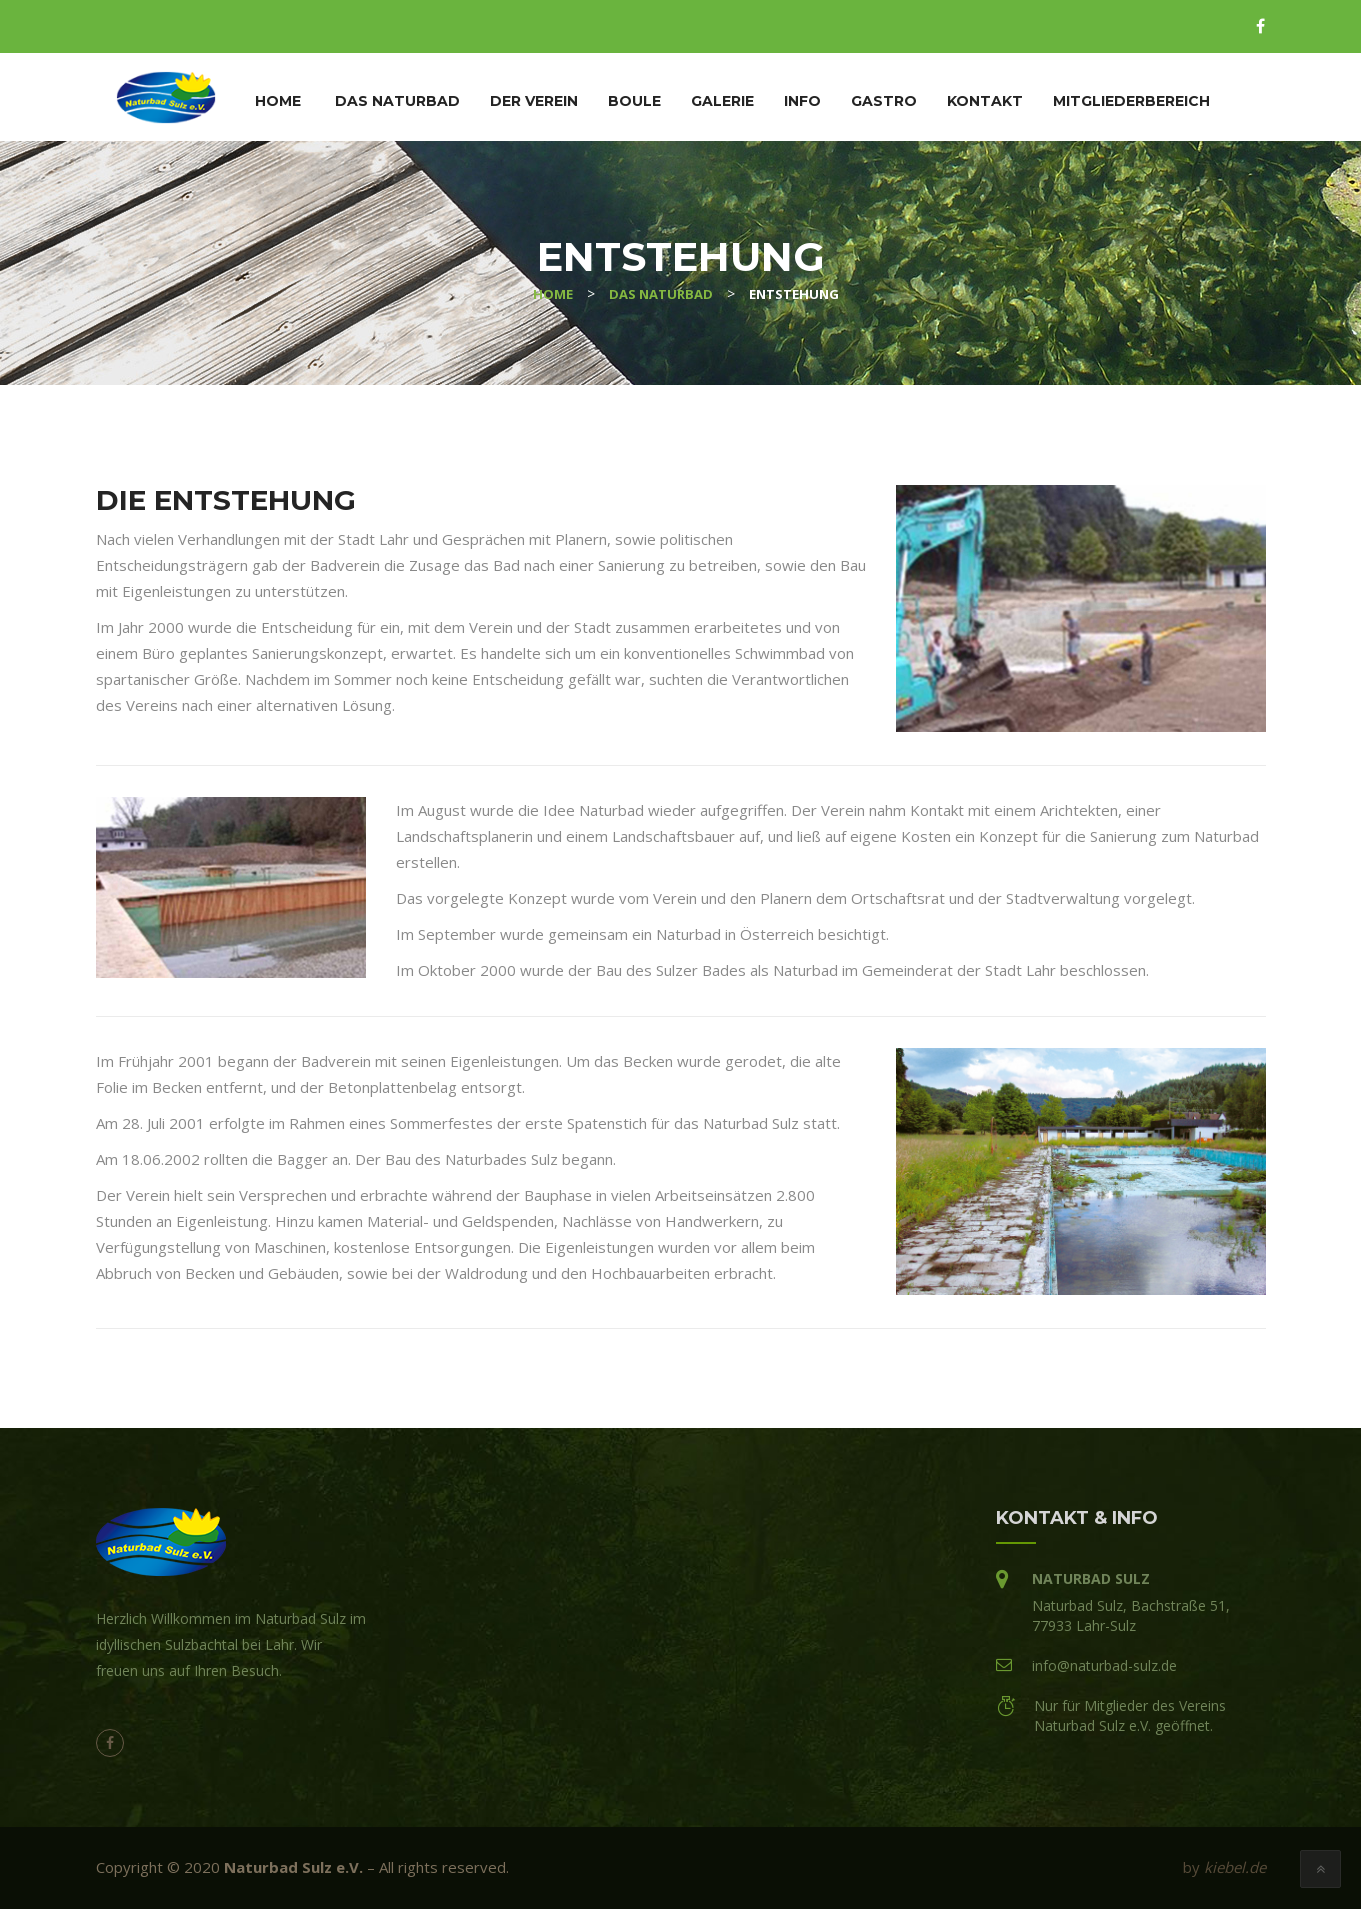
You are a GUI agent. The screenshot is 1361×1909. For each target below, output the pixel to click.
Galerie (722, 101)
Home (278, 101)
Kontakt (985, 101)
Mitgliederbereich (1131, 101)
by (1224, 1867)
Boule (634, 101)
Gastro (884, 101)
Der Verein (534, 101)
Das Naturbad (397, 101)
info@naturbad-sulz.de (1104, 1665)
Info (802, 101)
